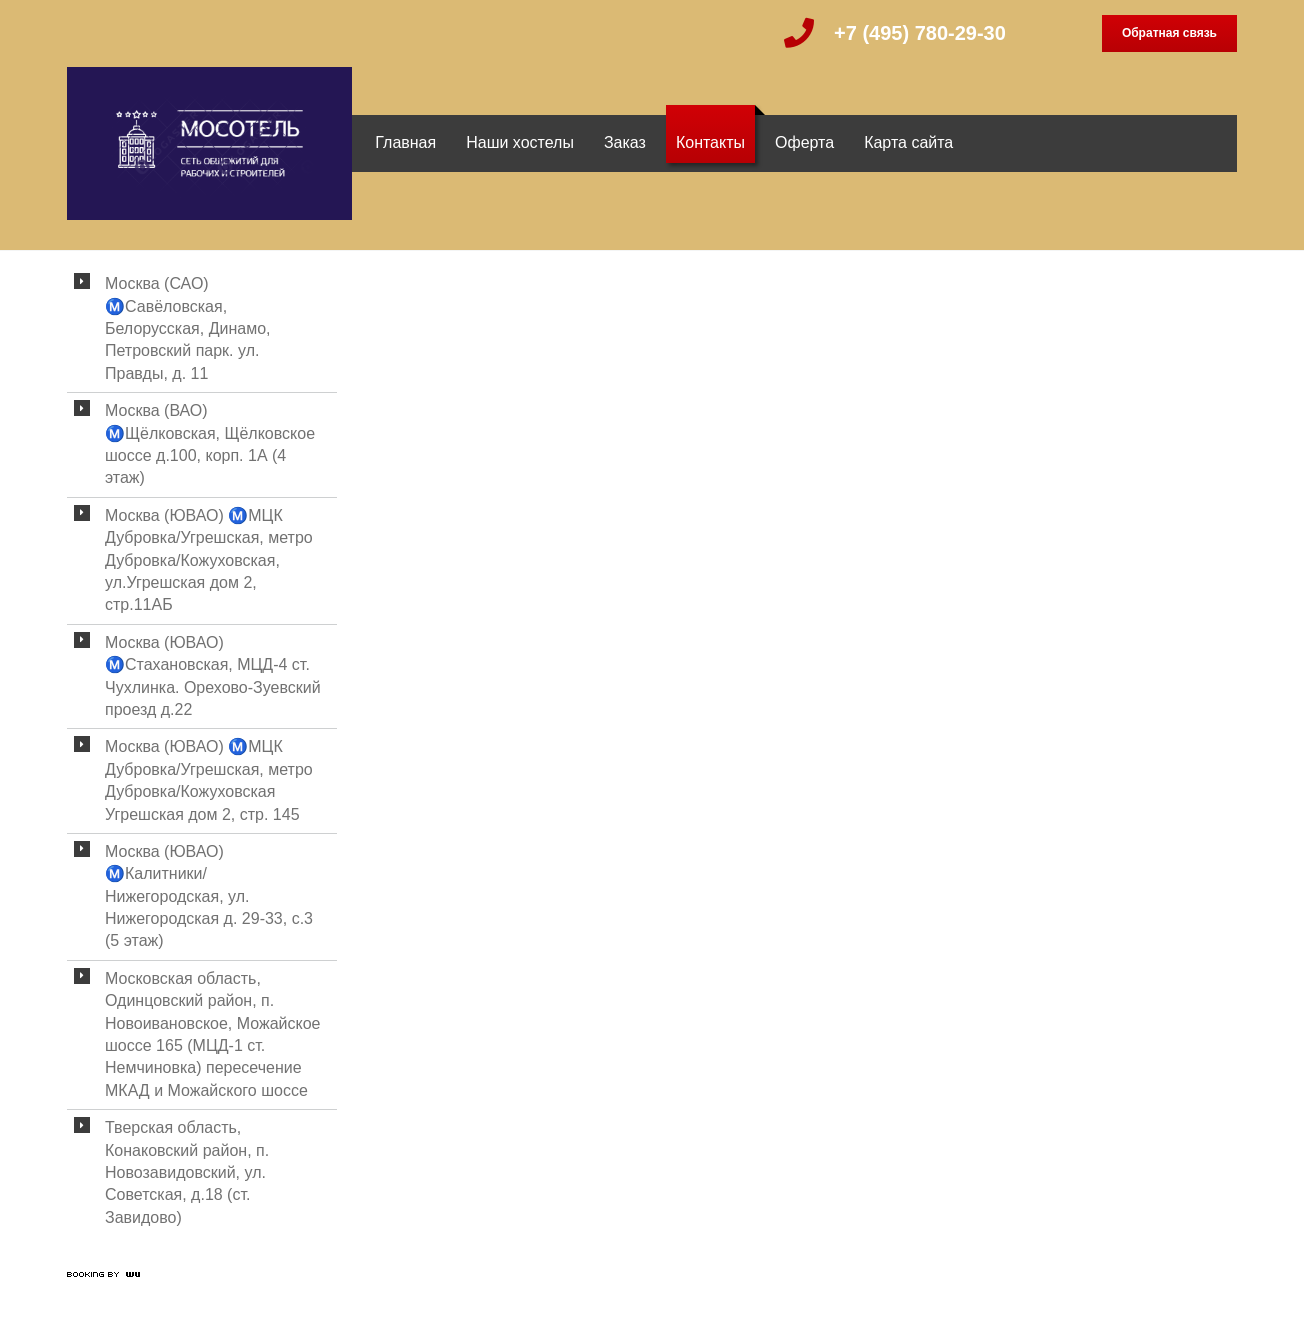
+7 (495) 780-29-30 (920, 33)
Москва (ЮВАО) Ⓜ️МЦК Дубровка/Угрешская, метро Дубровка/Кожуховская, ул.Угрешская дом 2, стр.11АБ (209, 560)
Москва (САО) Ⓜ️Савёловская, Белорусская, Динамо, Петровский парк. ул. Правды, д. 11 (187, 328)
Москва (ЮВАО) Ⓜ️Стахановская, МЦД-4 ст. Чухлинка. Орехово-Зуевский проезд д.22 (213, 676)
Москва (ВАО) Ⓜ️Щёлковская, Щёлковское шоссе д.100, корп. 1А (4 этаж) (210, 444)
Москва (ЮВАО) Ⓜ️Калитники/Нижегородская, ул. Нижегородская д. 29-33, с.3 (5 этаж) (209, 896)
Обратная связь (1169, 33)
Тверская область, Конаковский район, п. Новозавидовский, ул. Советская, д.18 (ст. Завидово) (187, 1172)
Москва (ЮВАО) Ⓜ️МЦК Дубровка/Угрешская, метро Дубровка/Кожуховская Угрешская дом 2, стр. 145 (209, 780)
